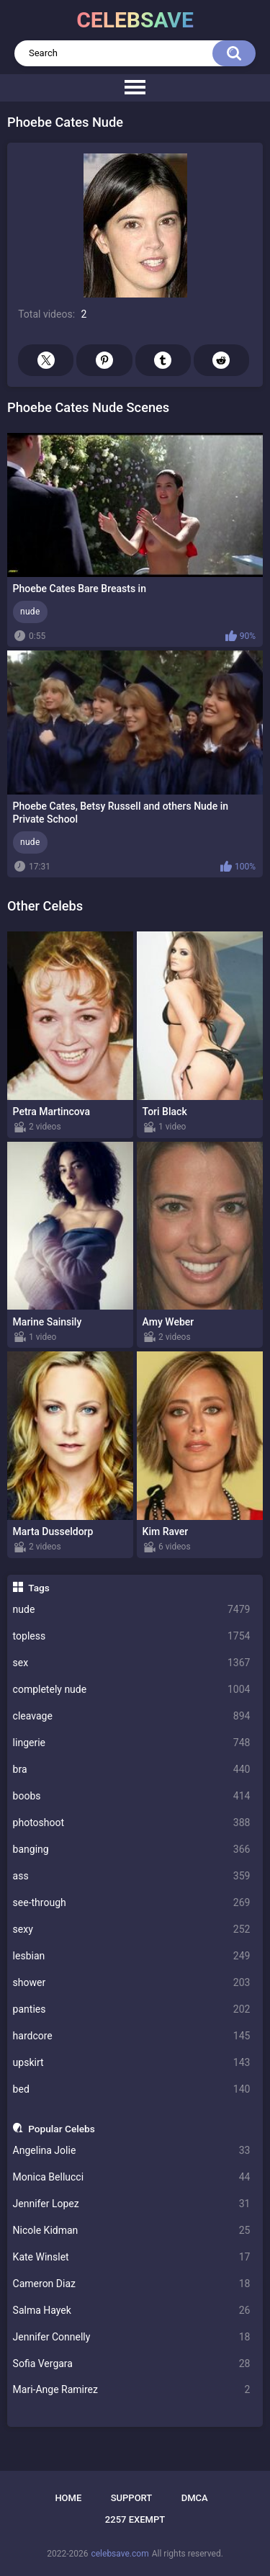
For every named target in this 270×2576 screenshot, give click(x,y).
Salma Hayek (132, 2310)
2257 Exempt (135, 2519)
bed (132, 2089)
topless (132, 1636)
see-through (132, 1903)
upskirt (132, 2063)
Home (68, 2497)
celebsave (135, 19)
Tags (39, 1587)
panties (132, 2009)
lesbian (132, 1956)
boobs (132, 1796)
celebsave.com (119, 2554)
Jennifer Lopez (132, 2204)
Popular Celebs (61, 2128)
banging (132, 1849)
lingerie (132, 1743)
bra (132, 1769)
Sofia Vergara (132, 2364)
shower (132, 1983)
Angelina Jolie (132, 2151)
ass (132, 1876)
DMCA (194, 2497)
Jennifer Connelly (132, 2337)
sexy (132, 1929)
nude (132, 1610)
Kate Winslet (132, 2257)
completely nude (132, 1689)
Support (132, 2497)
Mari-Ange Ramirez (132, 2390)
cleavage (132, 1716)
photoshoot (132, 1823)
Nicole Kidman (132, 2230)
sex (132, 1663)
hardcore (132, 2036)
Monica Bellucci (132, 2177)
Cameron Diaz (132, 2284)
